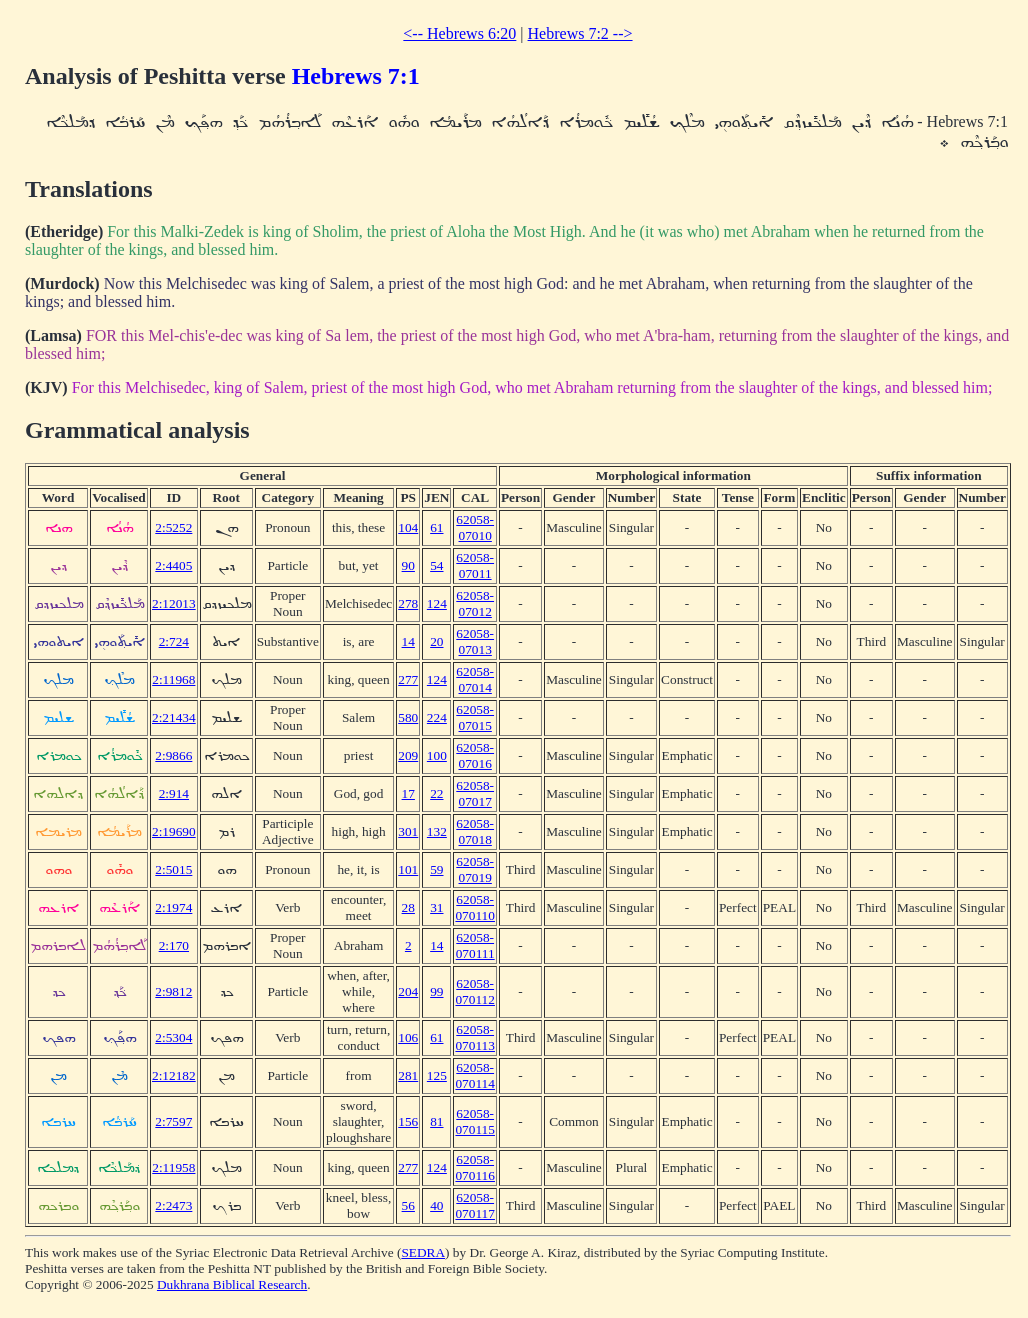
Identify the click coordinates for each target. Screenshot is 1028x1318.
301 (408, 831)
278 (408, 603)
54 (436, 565)
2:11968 (173, 679)
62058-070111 (475, 945)
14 (408, 641)
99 (436, 991)
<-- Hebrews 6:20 (459, 33)
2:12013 (174, 603)
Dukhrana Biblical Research (232, 1284)
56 (408, 1205)
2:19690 (174, 831)
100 (437, 755)
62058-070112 (475, 991)
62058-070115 (475, 1121)
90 (408, 565)
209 (408, 755)
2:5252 (173, 527)
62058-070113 (475, 1037)
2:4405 (173, 565)
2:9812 (173, 991)
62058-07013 (475, 641)
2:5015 (173, 869)
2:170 (174, 945)
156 (408, 1121)
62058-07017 (475, 793)
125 (437, 1075)
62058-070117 (475, 1205)
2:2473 (173, 1205)
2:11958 (173, 1167)
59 (436, 869)
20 (436, 641)
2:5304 (173, 1037)
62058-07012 (475, 603)
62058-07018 (475, 831)
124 (437, 603)
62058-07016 (475, 755)
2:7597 (173, 1121)
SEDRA (423, 1252)
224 (437, 717)
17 (408, 793)
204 (408, 991)
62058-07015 (475, 717)
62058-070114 (475, 1075)
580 (408, 717)
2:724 (174, 641)
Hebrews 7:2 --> (580, 33)
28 (408, 907)
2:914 (174, 793)
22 (436, 793)
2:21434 (174, 717)
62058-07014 (475, 679)
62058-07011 (475, 565)
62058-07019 (475, 869)
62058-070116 (475, 1167)
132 (437, 831)
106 (408, 1037)
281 (408, 1075)
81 (436, 1121)
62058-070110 (475, 907)
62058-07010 (475, 527)
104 (408, 527)
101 (408, 869)
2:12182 (174, 1075)
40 (436, 1205)
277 (408, 679)
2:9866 (173, 755)
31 (436, 907)
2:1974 (173, 907)
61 (436, 527)
